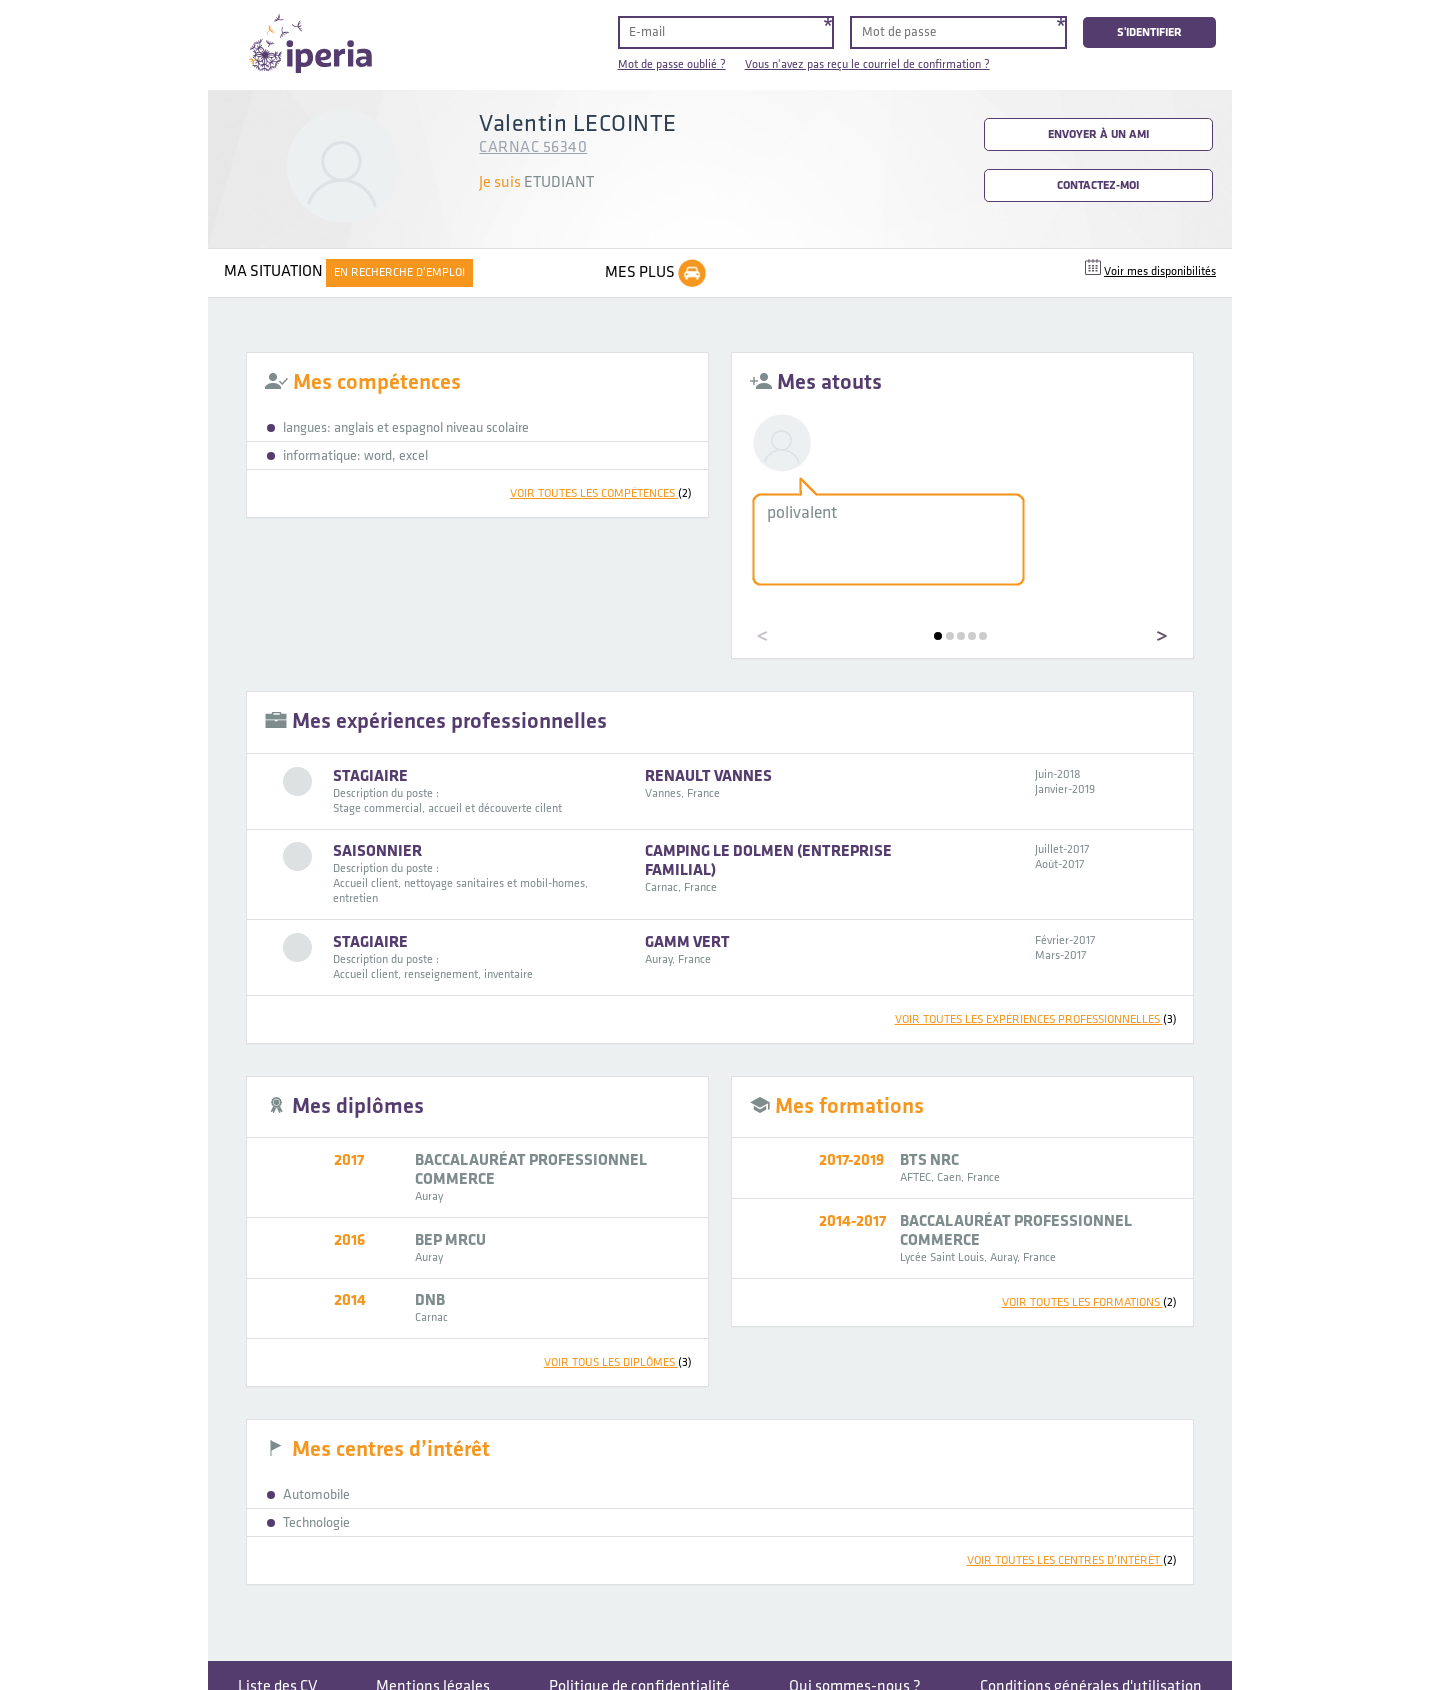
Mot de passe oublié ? (672, 64)
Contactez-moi (1098, 185)
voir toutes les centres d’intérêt (1072, 1560)
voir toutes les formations (1089, 1302)
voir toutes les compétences (601, 493)
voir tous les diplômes (618, 1362)
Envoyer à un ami (1098, 134)
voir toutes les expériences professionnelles (1036, 1019)
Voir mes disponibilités (1160, 271)
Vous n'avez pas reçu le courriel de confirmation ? (867, 64)
